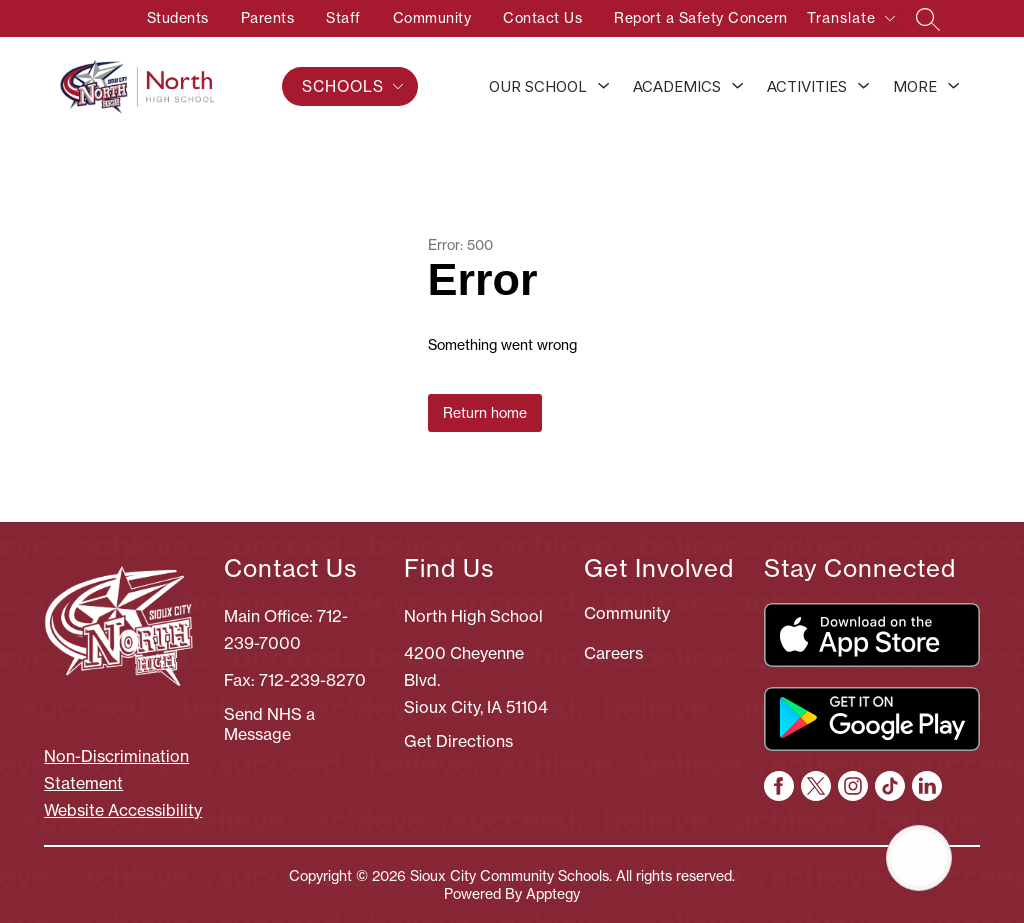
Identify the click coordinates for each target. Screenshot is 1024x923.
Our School (538, 86)
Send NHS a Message (269, 724)
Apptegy (553, 894)
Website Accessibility (123, 810)
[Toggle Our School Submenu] (604, 87)
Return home (485, 413)
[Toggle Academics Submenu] (738, 87)
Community (432, 18)
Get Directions (458, 741)
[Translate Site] (850, 21)
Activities (807, 86)
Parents (268, 18)
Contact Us (542, 18)
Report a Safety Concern (701, 18)
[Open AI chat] (919, 858)
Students (178, 18)
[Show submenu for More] (915, 87)
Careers (613, 653)
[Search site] (928, 19)
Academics (677, 86)
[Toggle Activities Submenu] (864, 87)
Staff (343, 18)
